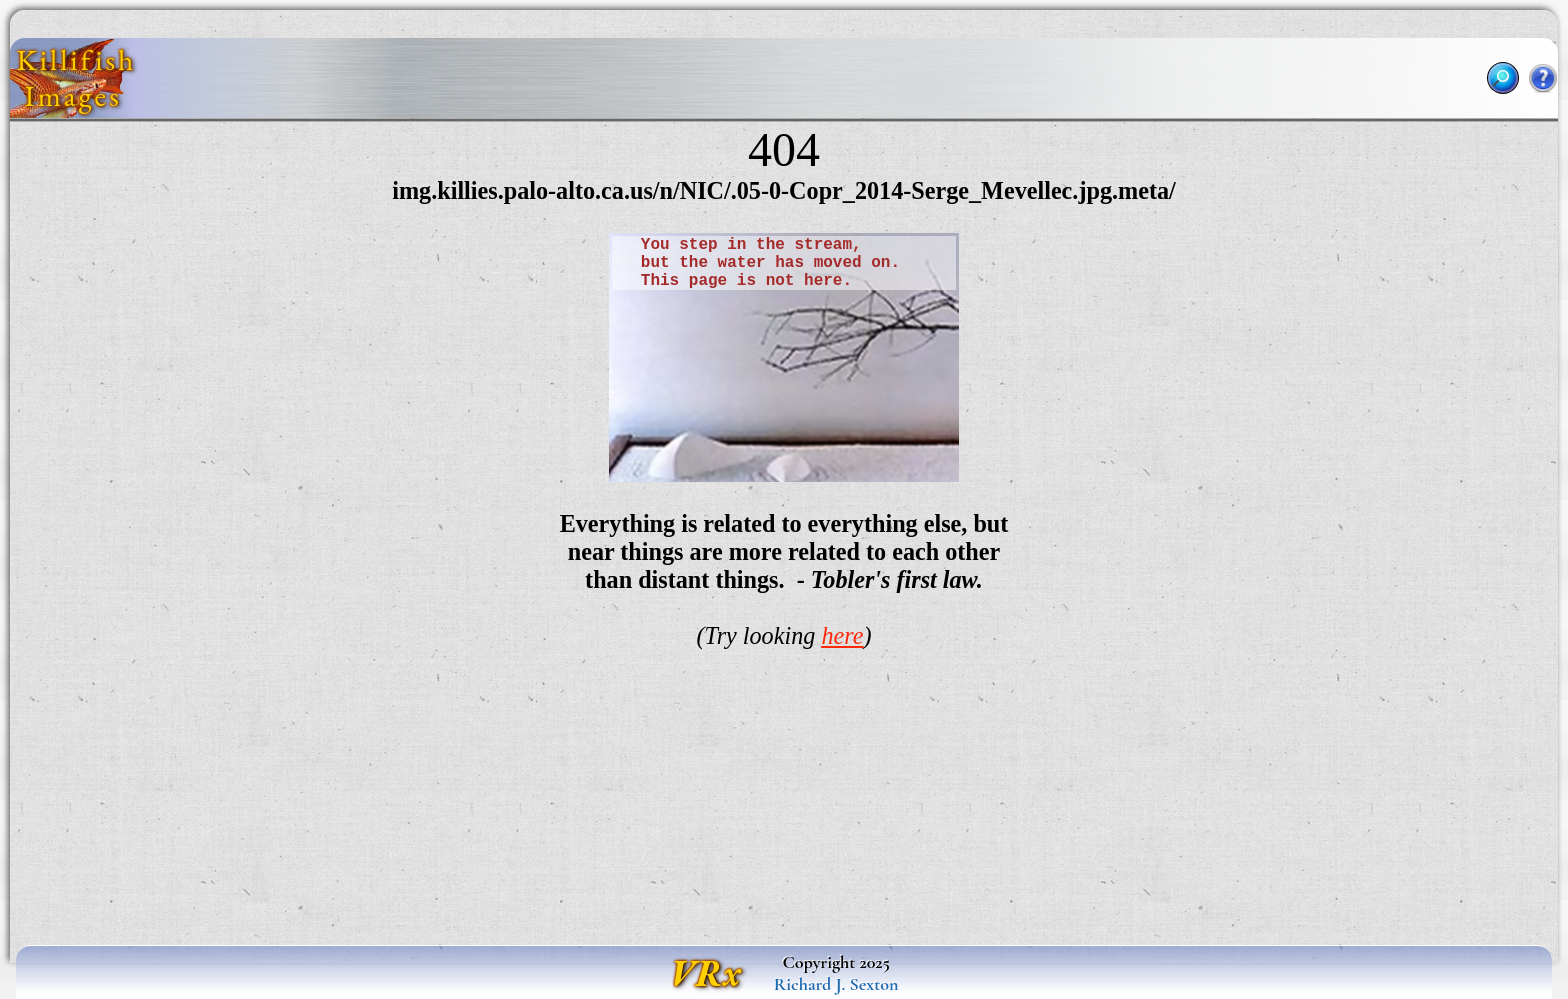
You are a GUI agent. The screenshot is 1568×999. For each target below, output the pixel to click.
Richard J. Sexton (836, 984)
